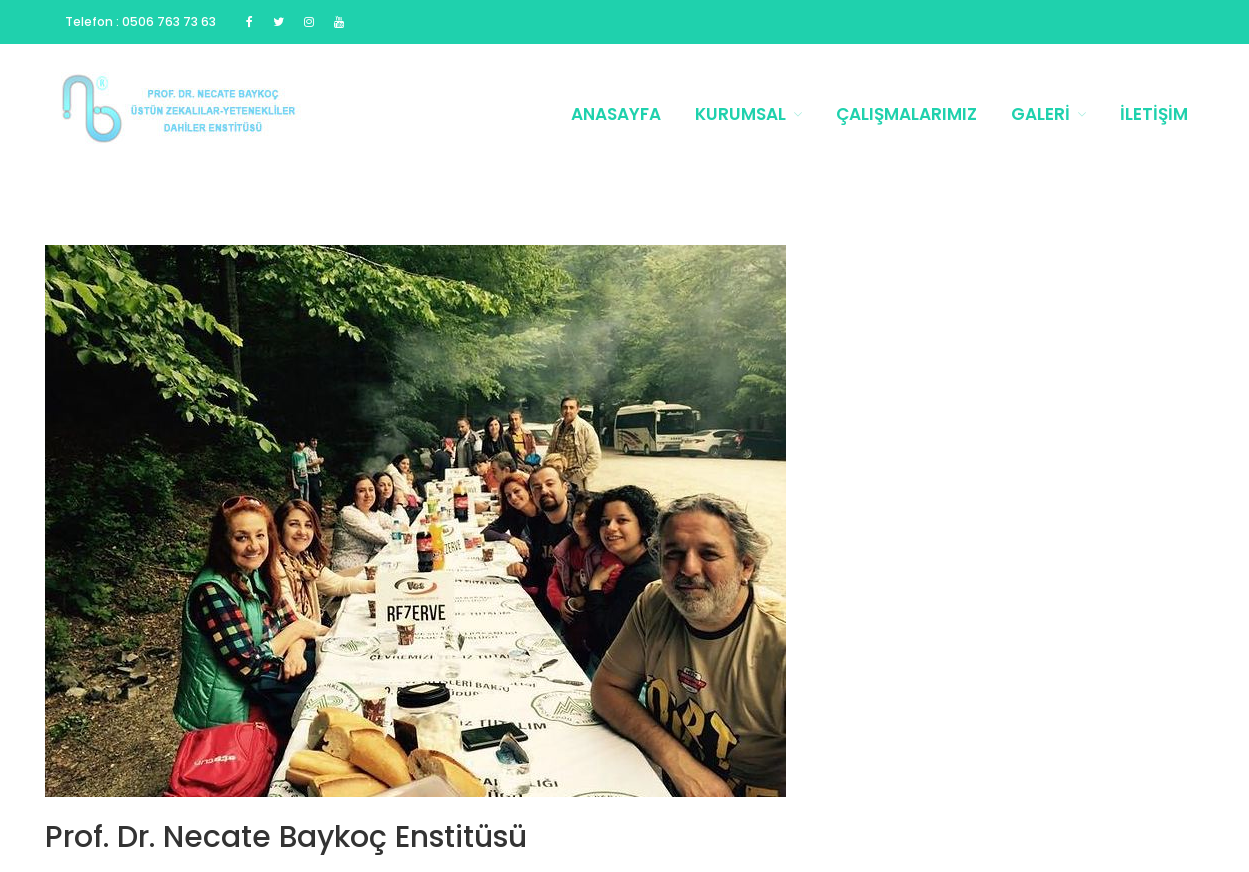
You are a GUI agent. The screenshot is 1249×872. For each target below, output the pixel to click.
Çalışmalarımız (906, 114)
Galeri (1040, 114)
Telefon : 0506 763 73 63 (140, 21)
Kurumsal (740, 114)
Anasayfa (616, 114)
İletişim (1154, 114)
